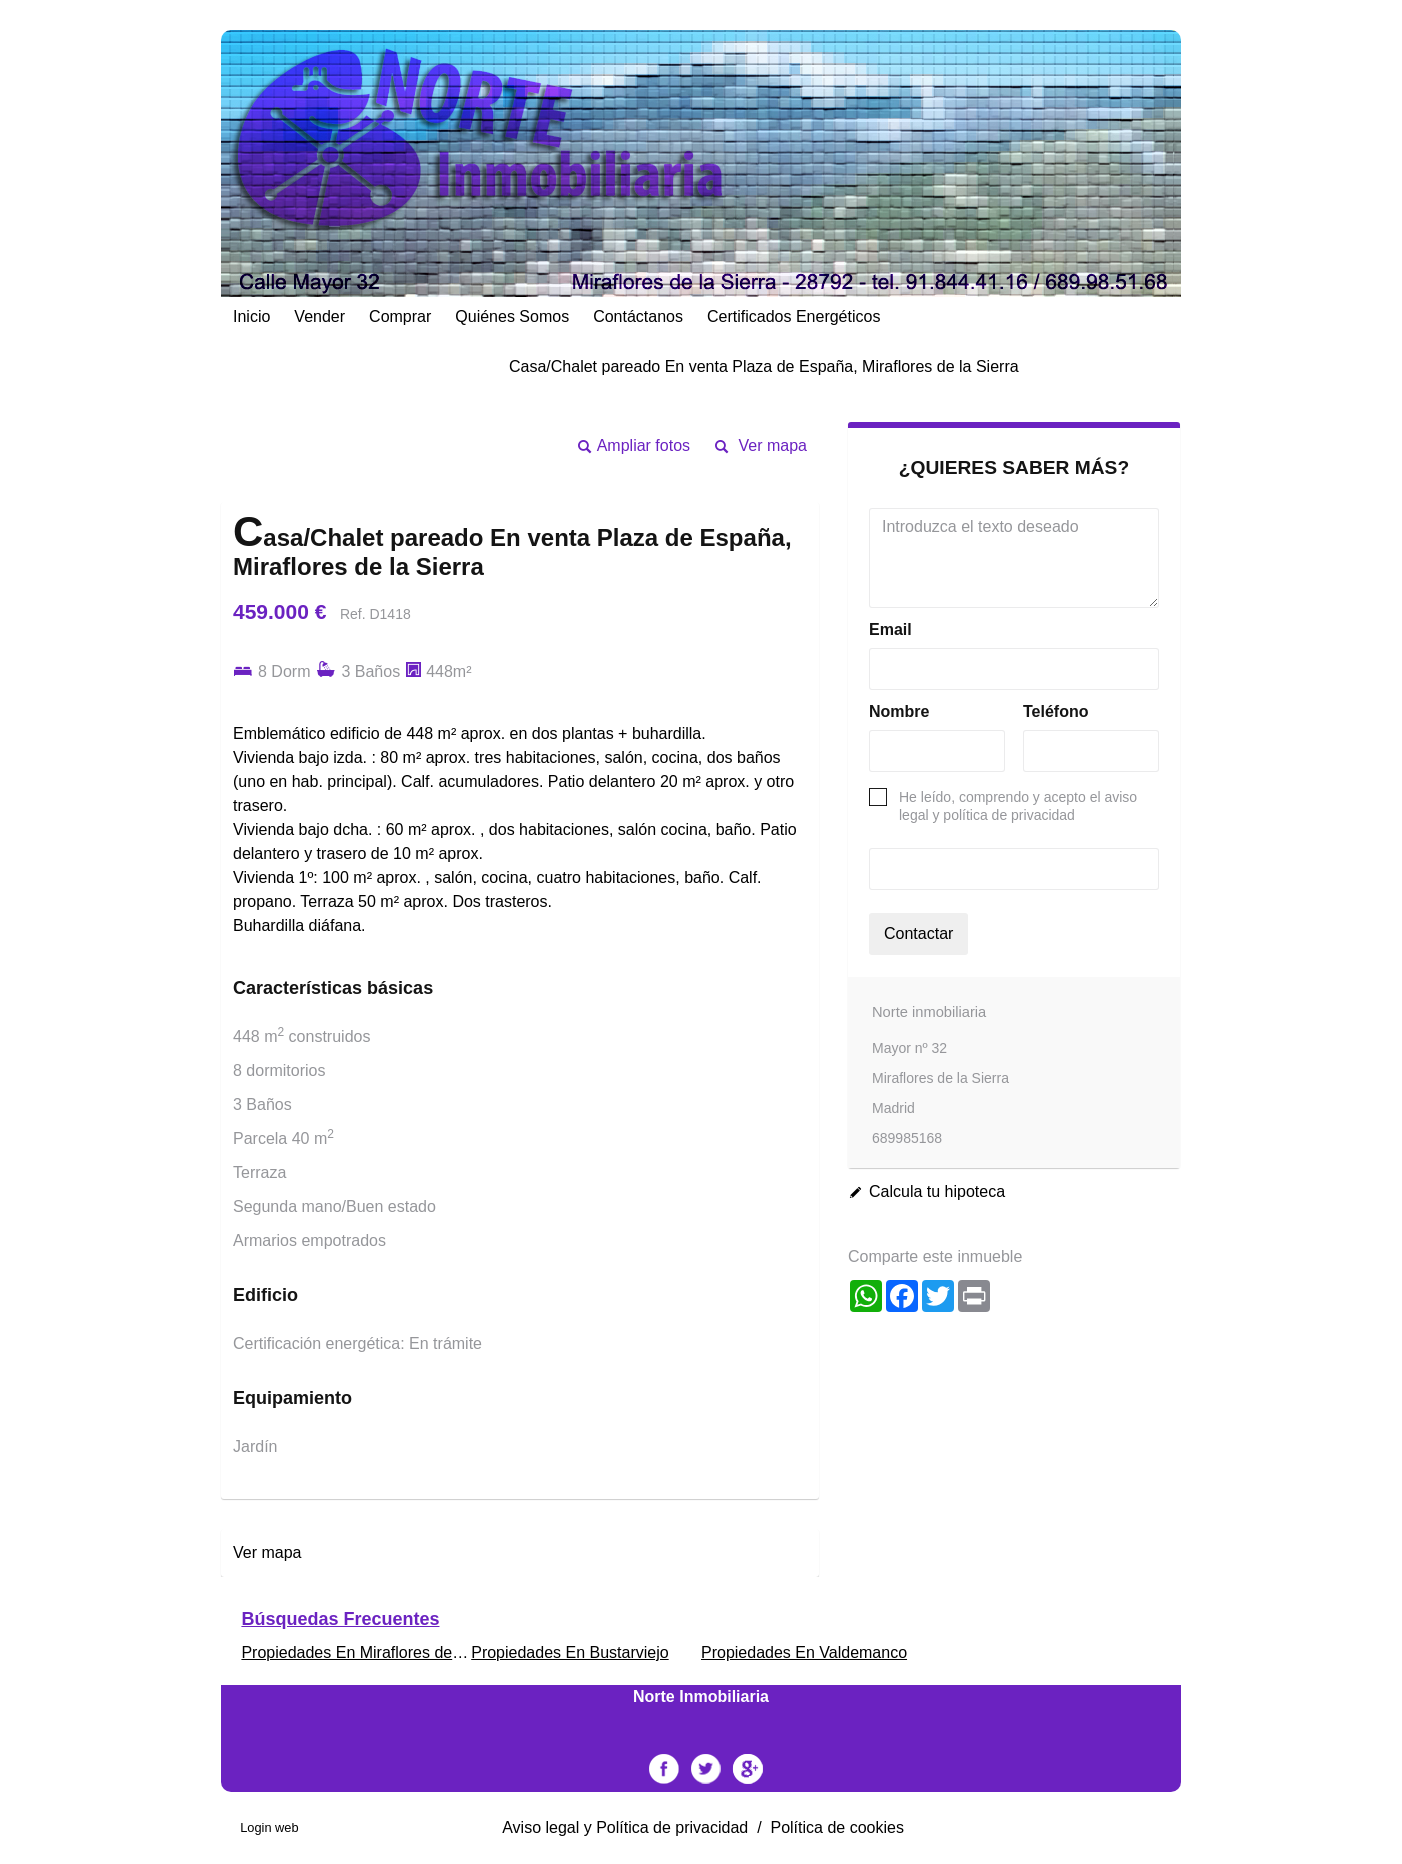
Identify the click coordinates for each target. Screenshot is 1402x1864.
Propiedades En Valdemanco (804, 1652)
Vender (319, 316)
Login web (269, 1827)
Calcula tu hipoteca (937, 1191)
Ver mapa (773, 445)
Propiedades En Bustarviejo (569, 1652)
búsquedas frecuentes (340, 1619)
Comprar (400, 316)
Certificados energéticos (793, 316)
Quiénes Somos (512, 316)
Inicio (251, 316)
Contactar (918, 933)
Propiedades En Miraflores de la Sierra (378, 1652)
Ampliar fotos (643, 445)
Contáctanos (638, 316)
